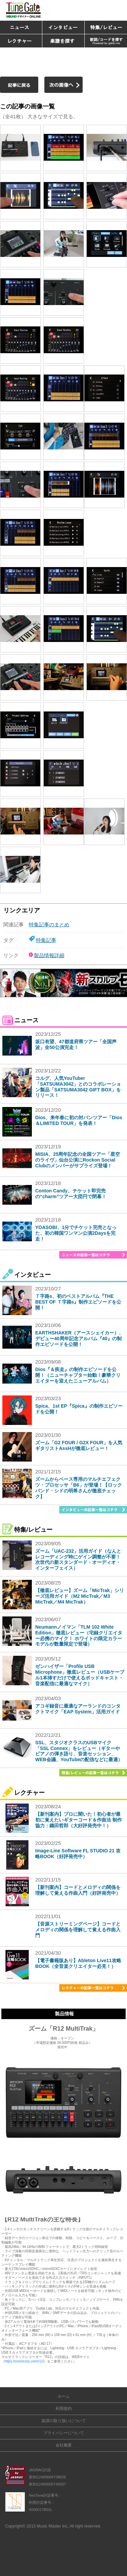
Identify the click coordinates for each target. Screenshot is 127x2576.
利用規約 (64, 2408)
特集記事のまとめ (49, 924)
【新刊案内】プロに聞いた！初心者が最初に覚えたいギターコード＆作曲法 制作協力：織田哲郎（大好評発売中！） (78, 1819)
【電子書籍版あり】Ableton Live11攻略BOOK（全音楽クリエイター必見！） (78, 1963)
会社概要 (64, 2445)
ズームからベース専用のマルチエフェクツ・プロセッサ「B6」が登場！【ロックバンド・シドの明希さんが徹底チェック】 (78, 1487)
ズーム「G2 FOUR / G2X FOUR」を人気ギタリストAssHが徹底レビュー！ (78, 1445)
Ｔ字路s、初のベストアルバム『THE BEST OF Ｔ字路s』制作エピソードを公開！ (78, 1301)
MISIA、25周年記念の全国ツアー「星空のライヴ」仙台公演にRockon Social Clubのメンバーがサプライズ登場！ (77, 1159)
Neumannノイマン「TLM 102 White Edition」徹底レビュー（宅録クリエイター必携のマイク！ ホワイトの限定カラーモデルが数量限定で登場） (78, 1635)
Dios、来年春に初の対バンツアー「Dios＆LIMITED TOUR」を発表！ (78, 1120)
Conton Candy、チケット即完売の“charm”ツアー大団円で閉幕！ (70, 1193)
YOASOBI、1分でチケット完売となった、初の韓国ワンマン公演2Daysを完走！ (76, 1233)
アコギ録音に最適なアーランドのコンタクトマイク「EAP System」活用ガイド (78, 1708)
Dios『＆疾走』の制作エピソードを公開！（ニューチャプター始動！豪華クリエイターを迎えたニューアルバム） (78, 1375)
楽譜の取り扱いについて (63, 2420)
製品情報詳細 (49, 955)
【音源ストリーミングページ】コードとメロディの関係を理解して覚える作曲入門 (78, 1929)
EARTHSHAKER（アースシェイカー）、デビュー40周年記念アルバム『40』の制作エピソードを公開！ (79, 1338)
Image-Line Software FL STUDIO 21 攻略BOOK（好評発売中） (78, 1853)
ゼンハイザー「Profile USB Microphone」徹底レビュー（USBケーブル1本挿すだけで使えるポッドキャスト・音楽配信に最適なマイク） (79, 1675)
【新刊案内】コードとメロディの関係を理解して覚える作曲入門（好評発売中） (78, 1890)
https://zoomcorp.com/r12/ (24, 2361)
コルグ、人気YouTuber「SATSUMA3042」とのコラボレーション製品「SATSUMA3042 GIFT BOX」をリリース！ (78, 1086)
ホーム (64, 2396)
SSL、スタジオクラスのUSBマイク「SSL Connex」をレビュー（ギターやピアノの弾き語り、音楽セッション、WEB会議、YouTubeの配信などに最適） (79, 1751)
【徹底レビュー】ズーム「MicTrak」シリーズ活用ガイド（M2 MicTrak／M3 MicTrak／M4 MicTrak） (79, 1596)
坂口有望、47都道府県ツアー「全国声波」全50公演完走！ (76, 1044)
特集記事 (46, 940)
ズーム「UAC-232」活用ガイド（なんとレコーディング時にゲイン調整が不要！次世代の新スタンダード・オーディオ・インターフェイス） (78, 1559)
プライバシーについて (63, 2433)
